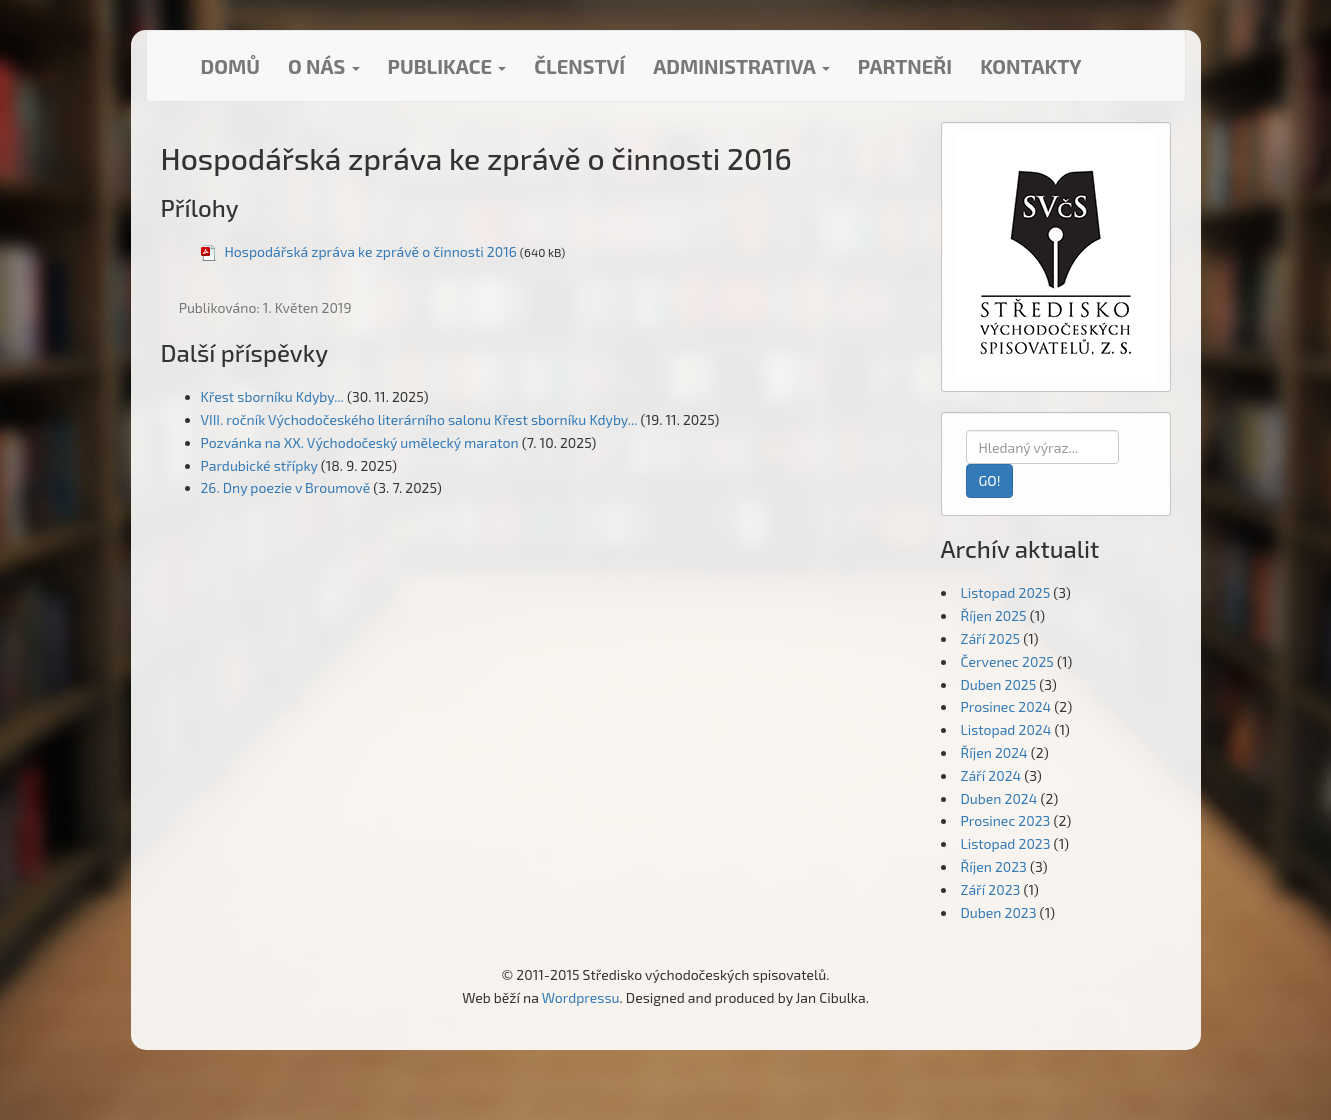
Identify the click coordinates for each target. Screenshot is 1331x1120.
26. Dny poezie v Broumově (286, 487)
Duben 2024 (999, 798)
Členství (579, 66)
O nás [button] (324, 66)
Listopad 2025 (1006, 592)
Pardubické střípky (259, 465)
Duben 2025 (999, 684)
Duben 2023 (999, 912)
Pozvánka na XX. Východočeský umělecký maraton (360, 442)
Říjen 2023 (994, 866)
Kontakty (1030, 66)
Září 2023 (991, 889)
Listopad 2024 (1006, 729)
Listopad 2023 (1006, 843)
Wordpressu (581, 997)
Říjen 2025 (994, 615)
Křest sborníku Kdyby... (272, 396)
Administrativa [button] (741, 66)
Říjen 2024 (994, 752)
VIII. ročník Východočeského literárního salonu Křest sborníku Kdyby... (419, 419)
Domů (230, 66)
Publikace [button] (447, 66)
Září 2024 (991, 775)
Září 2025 (991, 638)
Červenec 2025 (1007, 661)
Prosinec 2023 (1006, 820)
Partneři (905, 66)
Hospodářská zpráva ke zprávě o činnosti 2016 (371, 251)
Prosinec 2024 (1006, 706)
